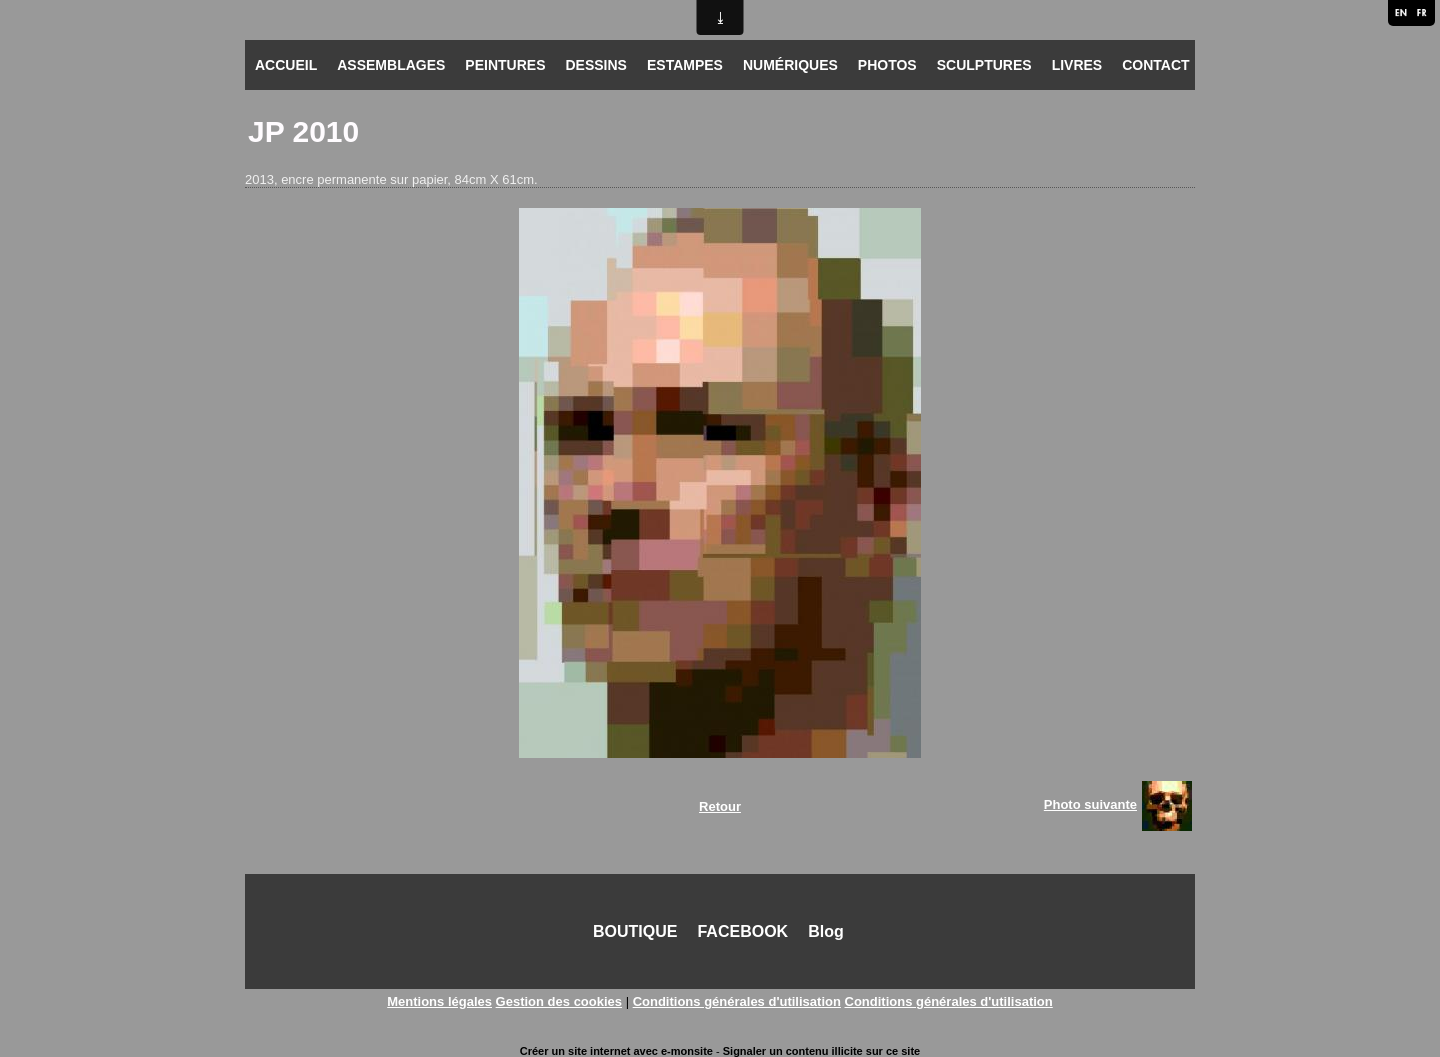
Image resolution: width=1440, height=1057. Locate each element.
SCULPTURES (984, 65)
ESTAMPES (685, 65)
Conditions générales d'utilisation (737, 1001)
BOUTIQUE (635, 931)
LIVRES (1077, 65)
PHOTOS (887, 65)
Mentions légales (439, 1001)
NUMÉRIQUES (790, 65)
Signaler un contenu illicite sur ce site (821, 1051)
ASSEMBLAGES (391, 65)
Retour (720, 806)
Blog (826, 931)
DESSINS (595, 65)
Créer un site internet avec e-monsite (616, 1051)
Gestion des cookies (559, 1001)
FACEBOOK (742, 931)
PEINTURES (505, 65)
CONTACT (1155, 65)
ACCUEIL (286, 65)
